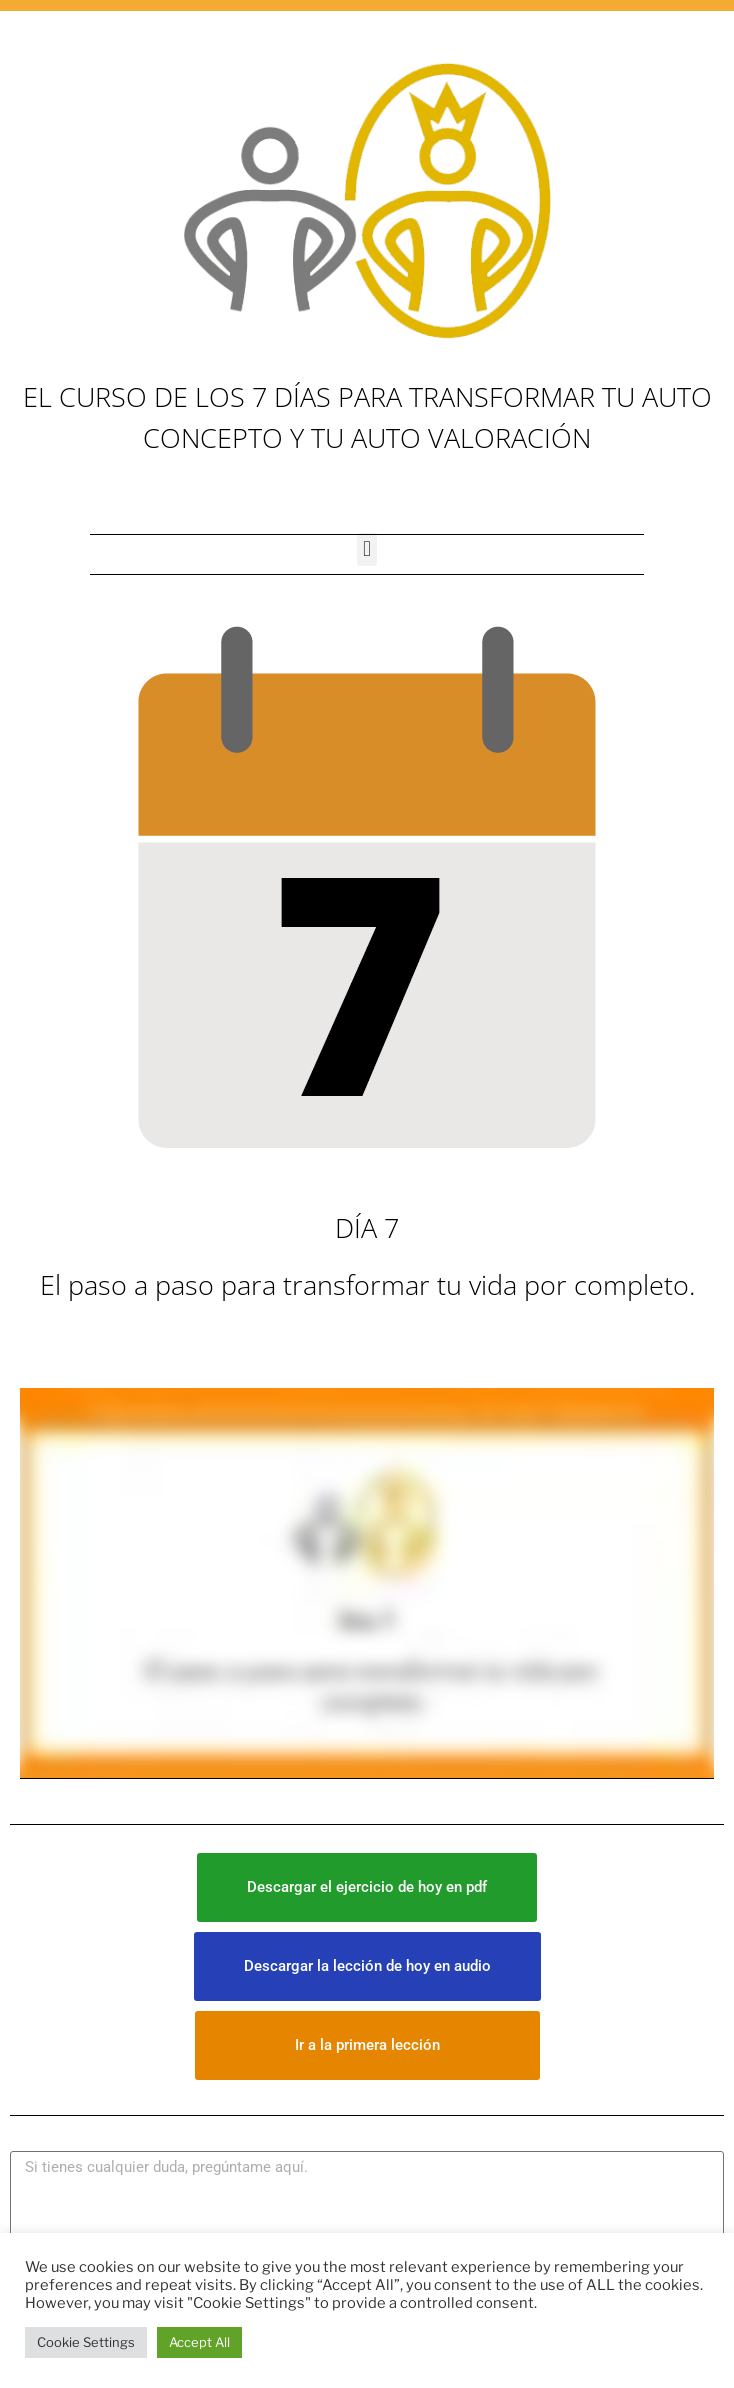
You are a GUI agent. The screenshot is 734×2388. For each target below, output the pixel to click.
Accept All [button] (199, 2342)
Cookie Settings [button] (86, 2342)
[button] (366, 549)
